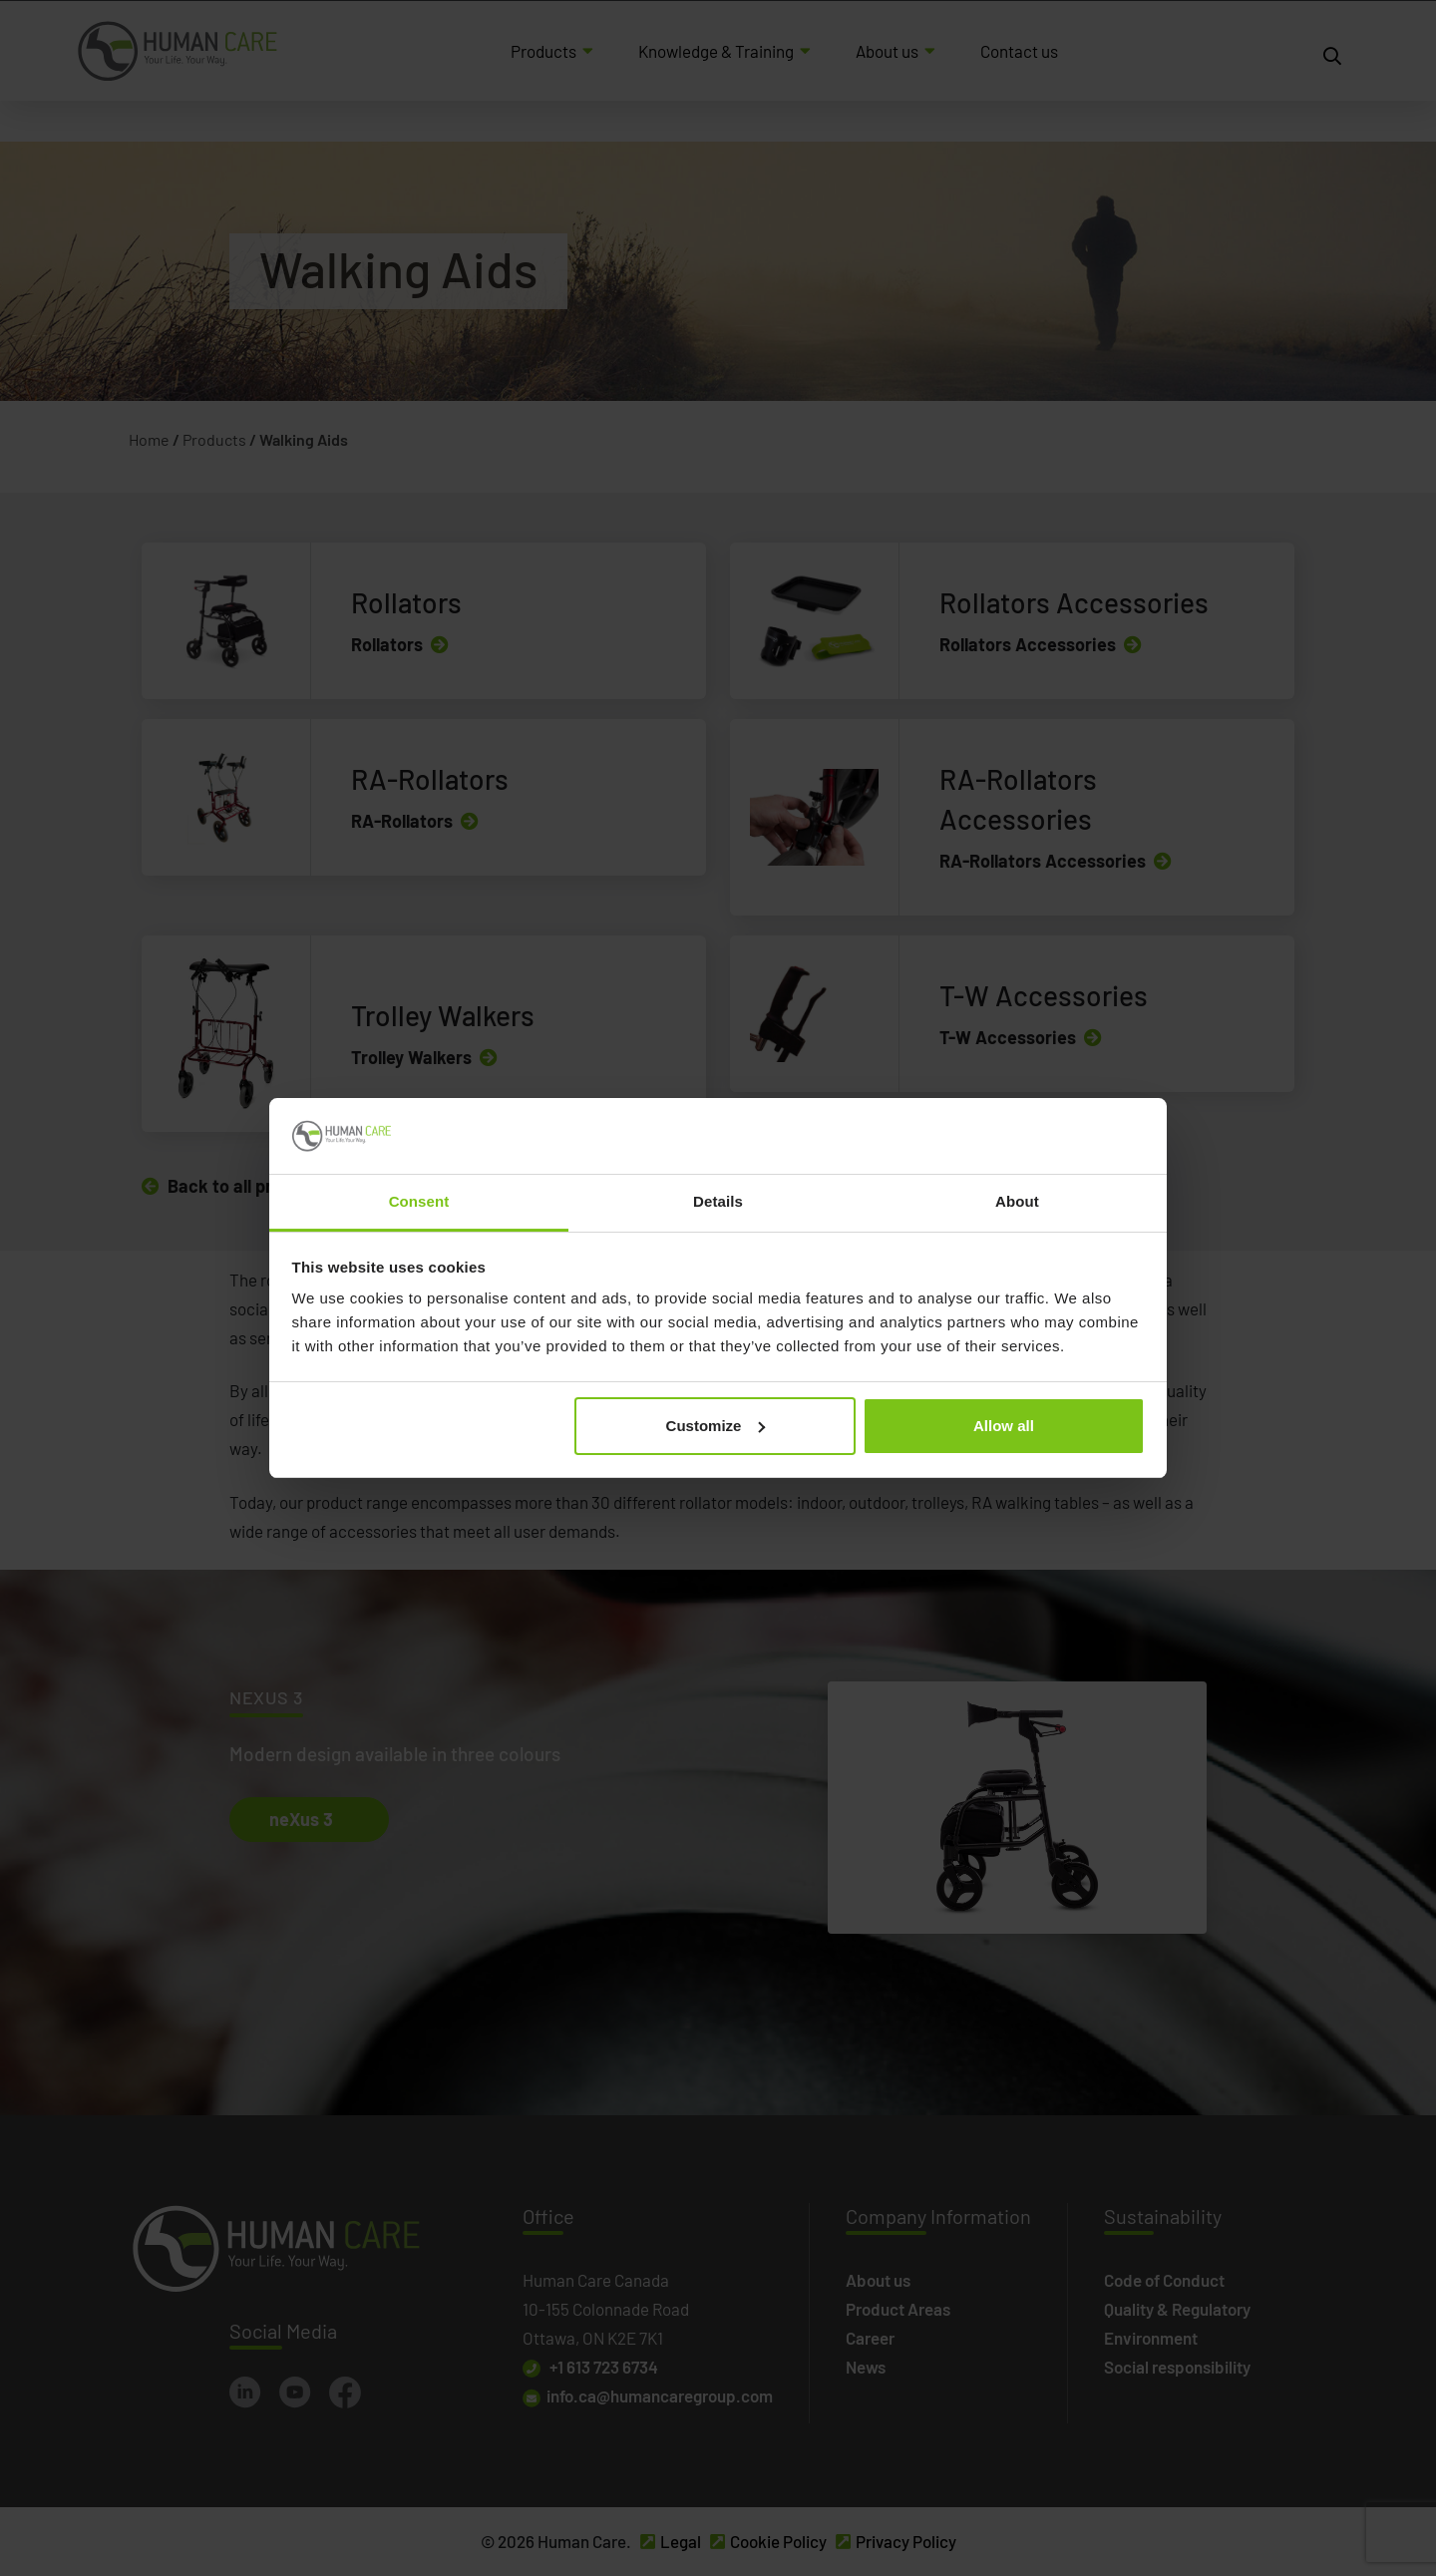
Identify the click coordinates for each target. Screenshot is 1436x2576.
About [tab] (1017, 1201)
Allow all (1003, 1425)
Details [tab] (718, 1201)
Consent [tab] (419, 1201)
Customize (716, 1425)
